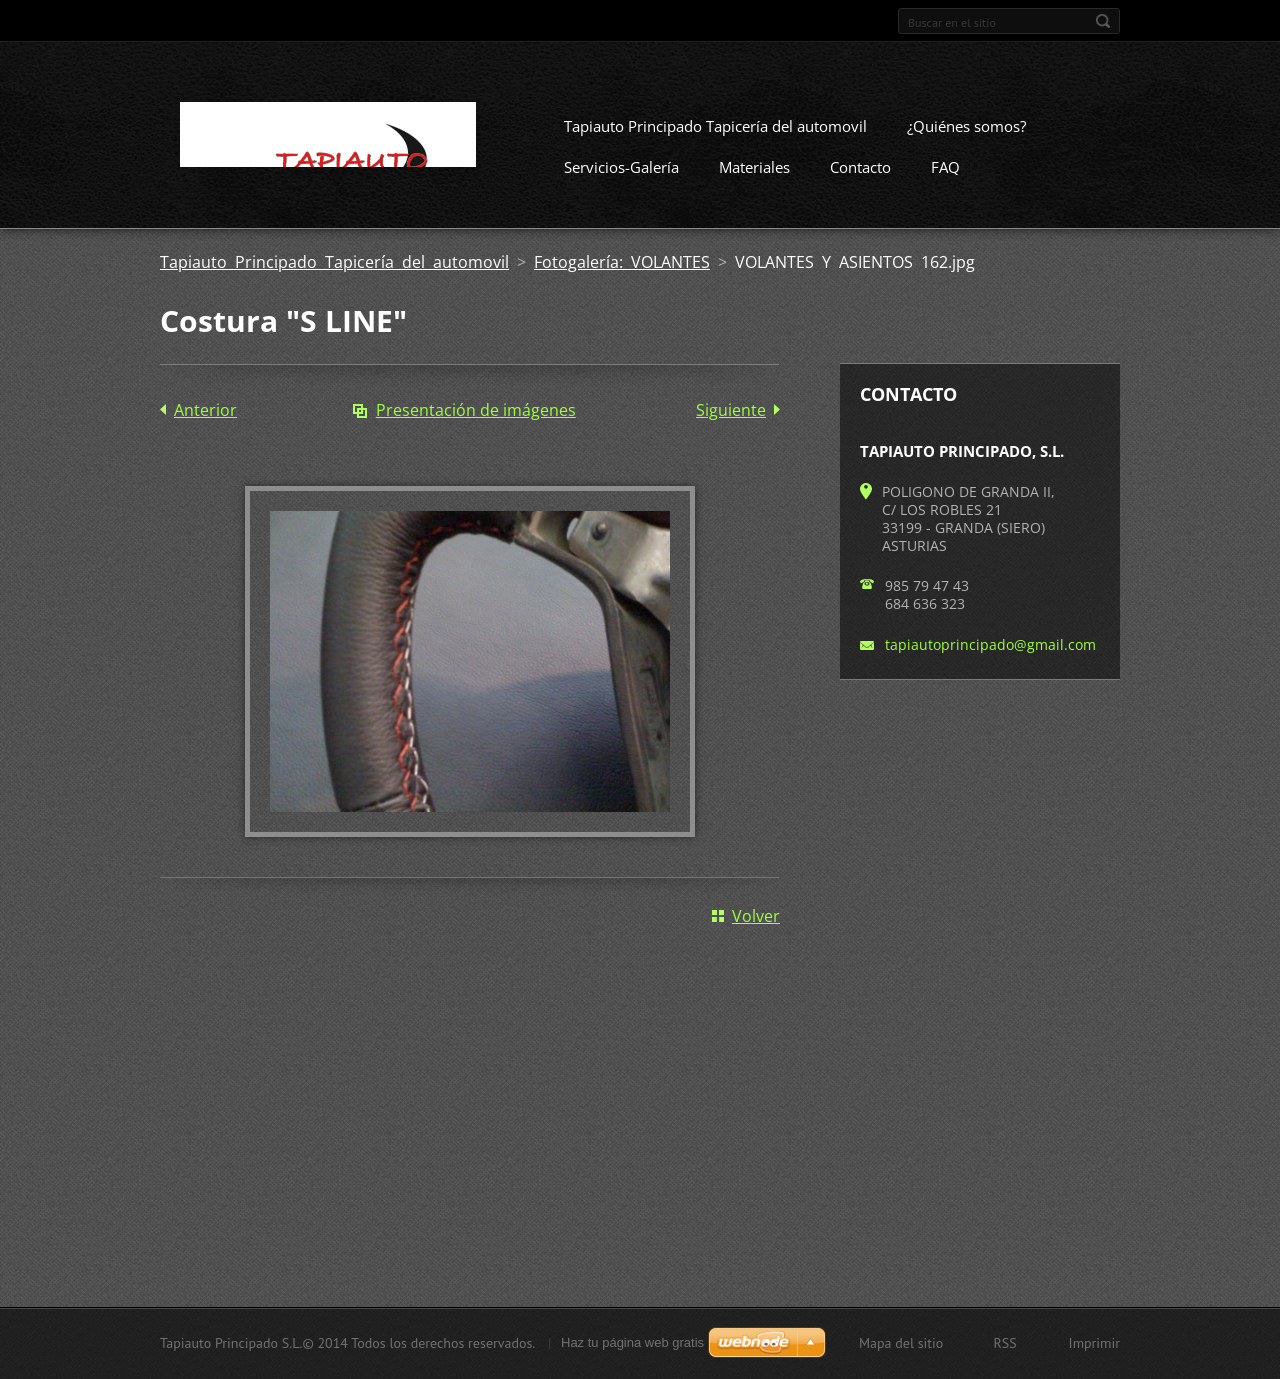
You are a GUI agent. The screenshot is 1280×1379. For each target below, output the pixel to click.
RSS (1004, 1343)
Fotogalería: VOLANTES (622, 262)
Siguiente (731, 410)
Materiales (754, 167)
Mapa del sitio (901, 1343)
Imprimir (1094, 1343)
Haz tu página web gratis (632, 1342)
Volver (756, 916)
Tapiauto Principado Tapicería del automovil (715, 126)
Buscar (1103, 21)
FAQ (945, 167)
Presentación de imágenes (476, 410)
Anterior (205, 410)
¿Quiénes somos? (966, 126)
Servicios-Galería (621, 167)
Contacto (860, 167)
